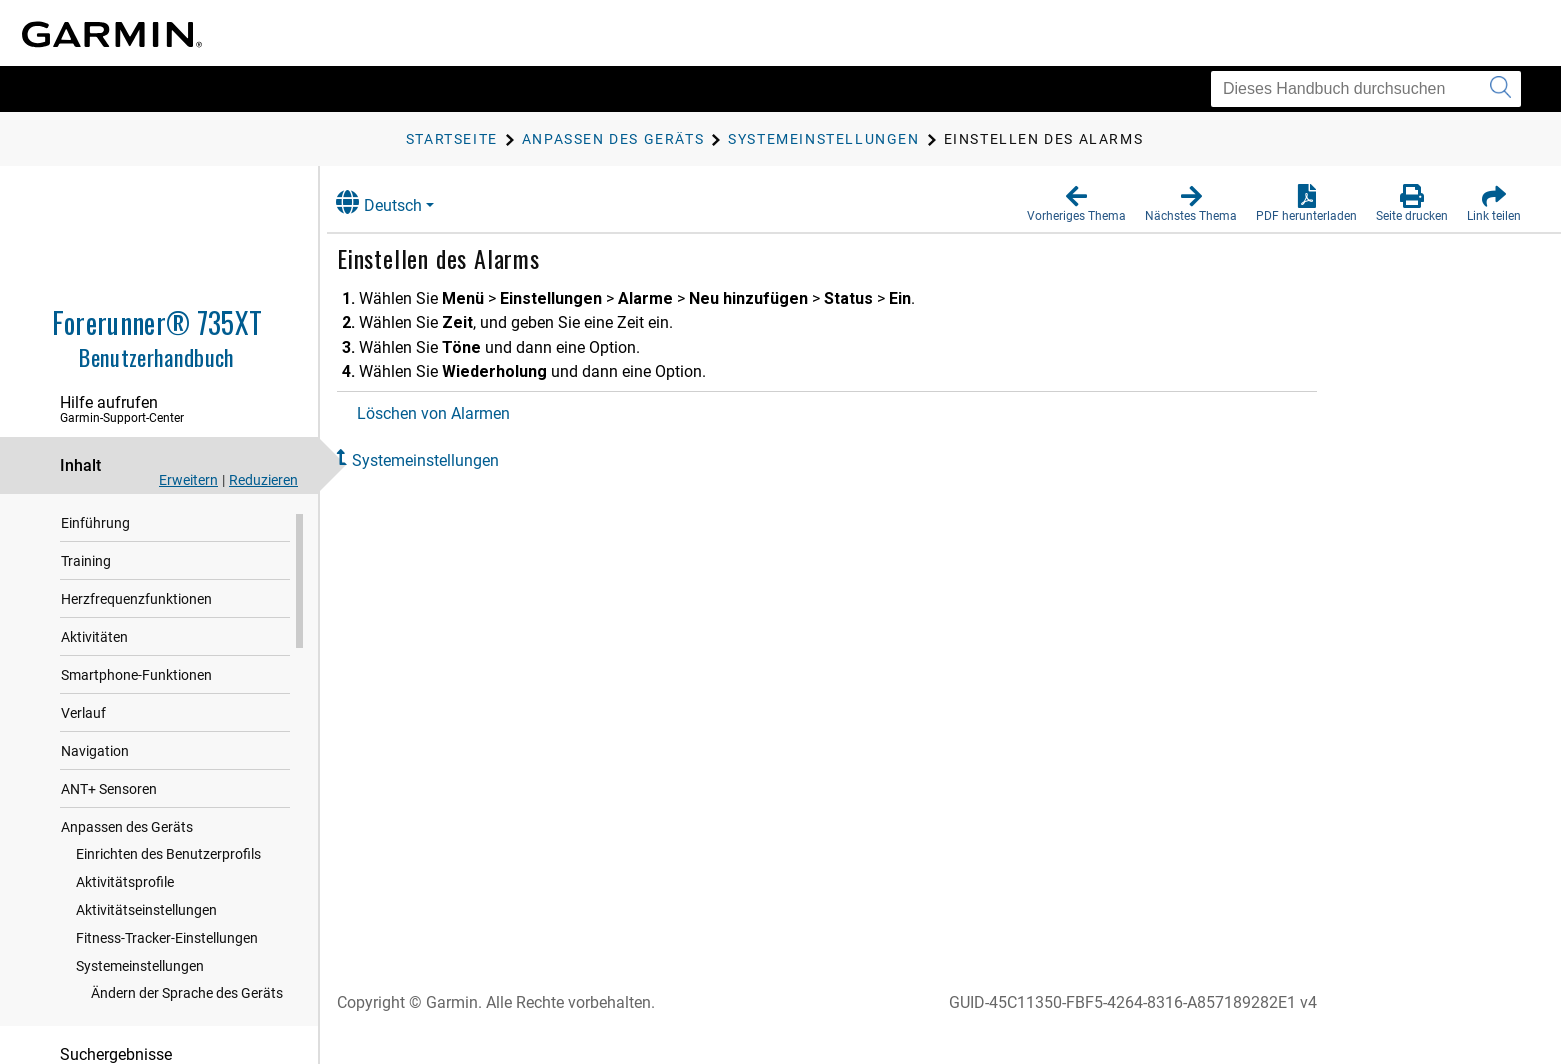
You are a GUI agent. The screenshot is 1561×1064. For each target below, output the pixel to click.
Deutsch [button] (398, 202)
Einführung (95, 524)
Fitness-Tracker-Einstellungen (167, 939)
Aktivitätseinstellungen (146, 911)
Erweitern (188, 480)
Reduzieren (263, 480)
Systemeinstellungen (140, 967)
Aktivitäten (94, 638)
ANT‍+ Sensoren (109, 790)
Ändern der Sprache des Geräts (187, 994)
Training (86, 562)
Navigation (95, 752)
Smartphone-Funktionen (136, 676)
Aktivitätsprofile (125, 883)
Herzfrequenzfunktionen (136, 600)
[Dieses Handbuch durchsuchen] (1366, 89)
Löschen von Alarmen (452, 413)
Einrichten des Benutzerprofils (168, 855)
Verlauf (83, 714)
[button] (1076, 204)
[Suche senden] (1500, 89)
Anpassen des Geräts (127, 828)
